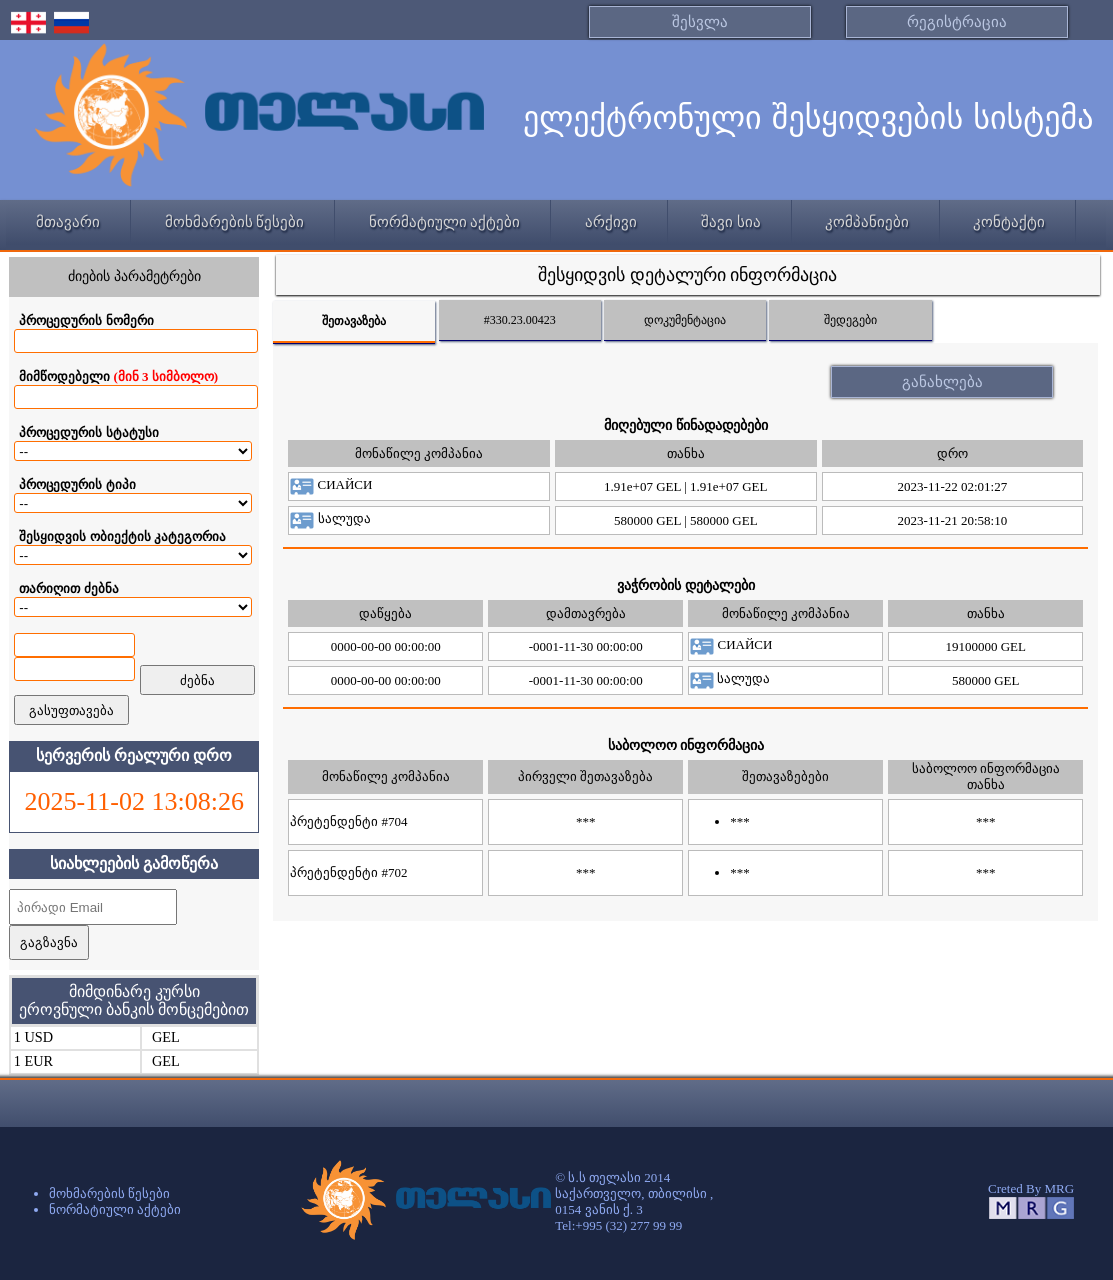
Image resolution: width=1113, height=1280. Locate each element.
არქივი (611, 222)
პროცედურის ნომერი (86, 320)
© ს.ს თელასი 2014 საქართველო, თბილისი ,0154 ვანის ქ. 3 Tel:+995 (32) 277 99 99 (634, 1201)
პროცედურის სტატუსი (88, 432)
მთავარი (68, 222)
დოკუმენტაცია (685, 320)
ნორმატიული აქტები (445, 222)
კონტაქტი (1009, 222)
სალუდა (330, 518)
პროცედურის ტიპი (77, 484)
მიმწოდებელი (118, 376)
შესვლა (700, 22)
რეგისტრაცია (957, 22)
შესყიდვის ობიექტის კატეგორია (122, 536)
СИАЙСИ (331, 484)
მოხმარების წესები (235, 222)
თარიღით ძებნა (68, 588)
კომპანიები (867, 222)
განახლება (942, 382)
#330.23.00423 (520, 320)
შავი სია (731, 222)
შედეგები (850, 320)
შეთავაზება (354, 321)
